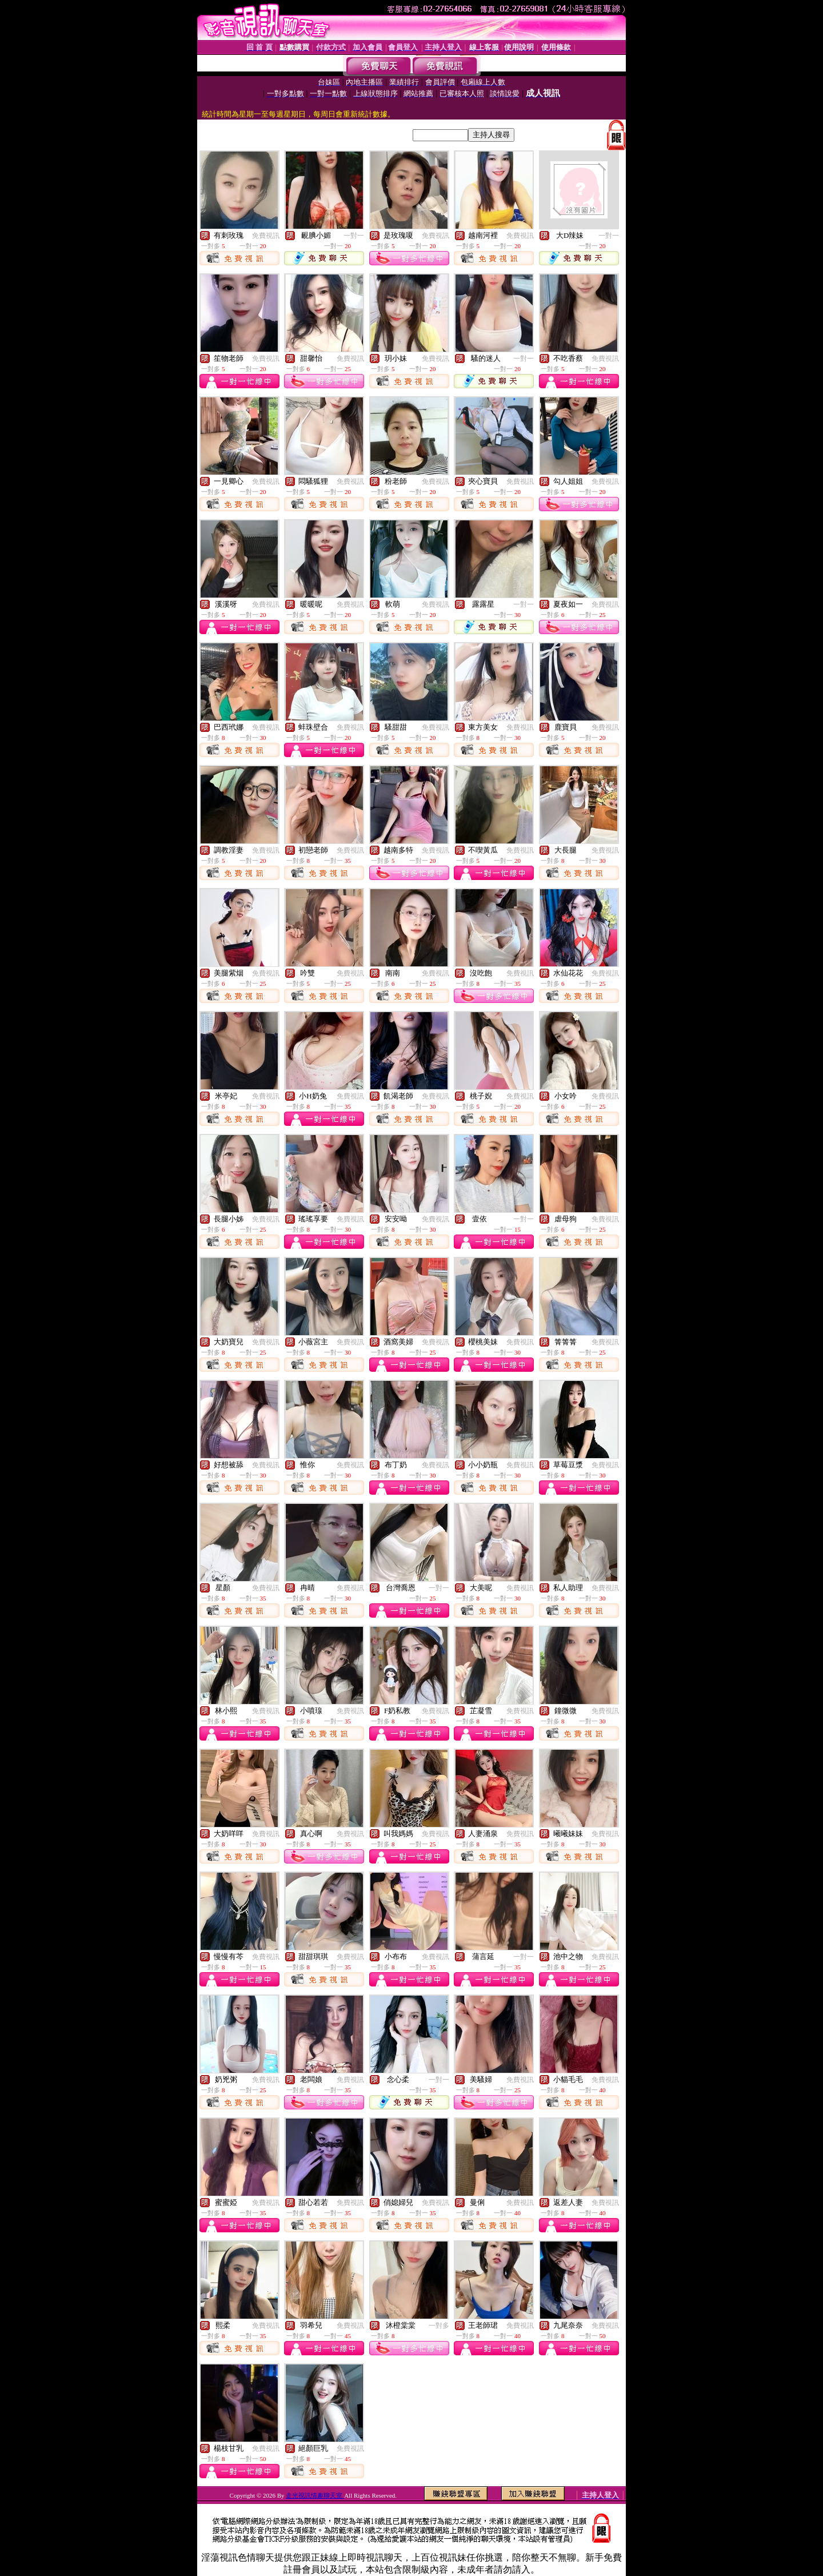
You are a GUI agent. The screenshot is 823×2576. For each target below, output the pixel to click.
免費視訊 (265, 236)
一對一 (353, 236)
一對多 (439, 2326)
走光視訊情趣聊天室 (315, 2495)
